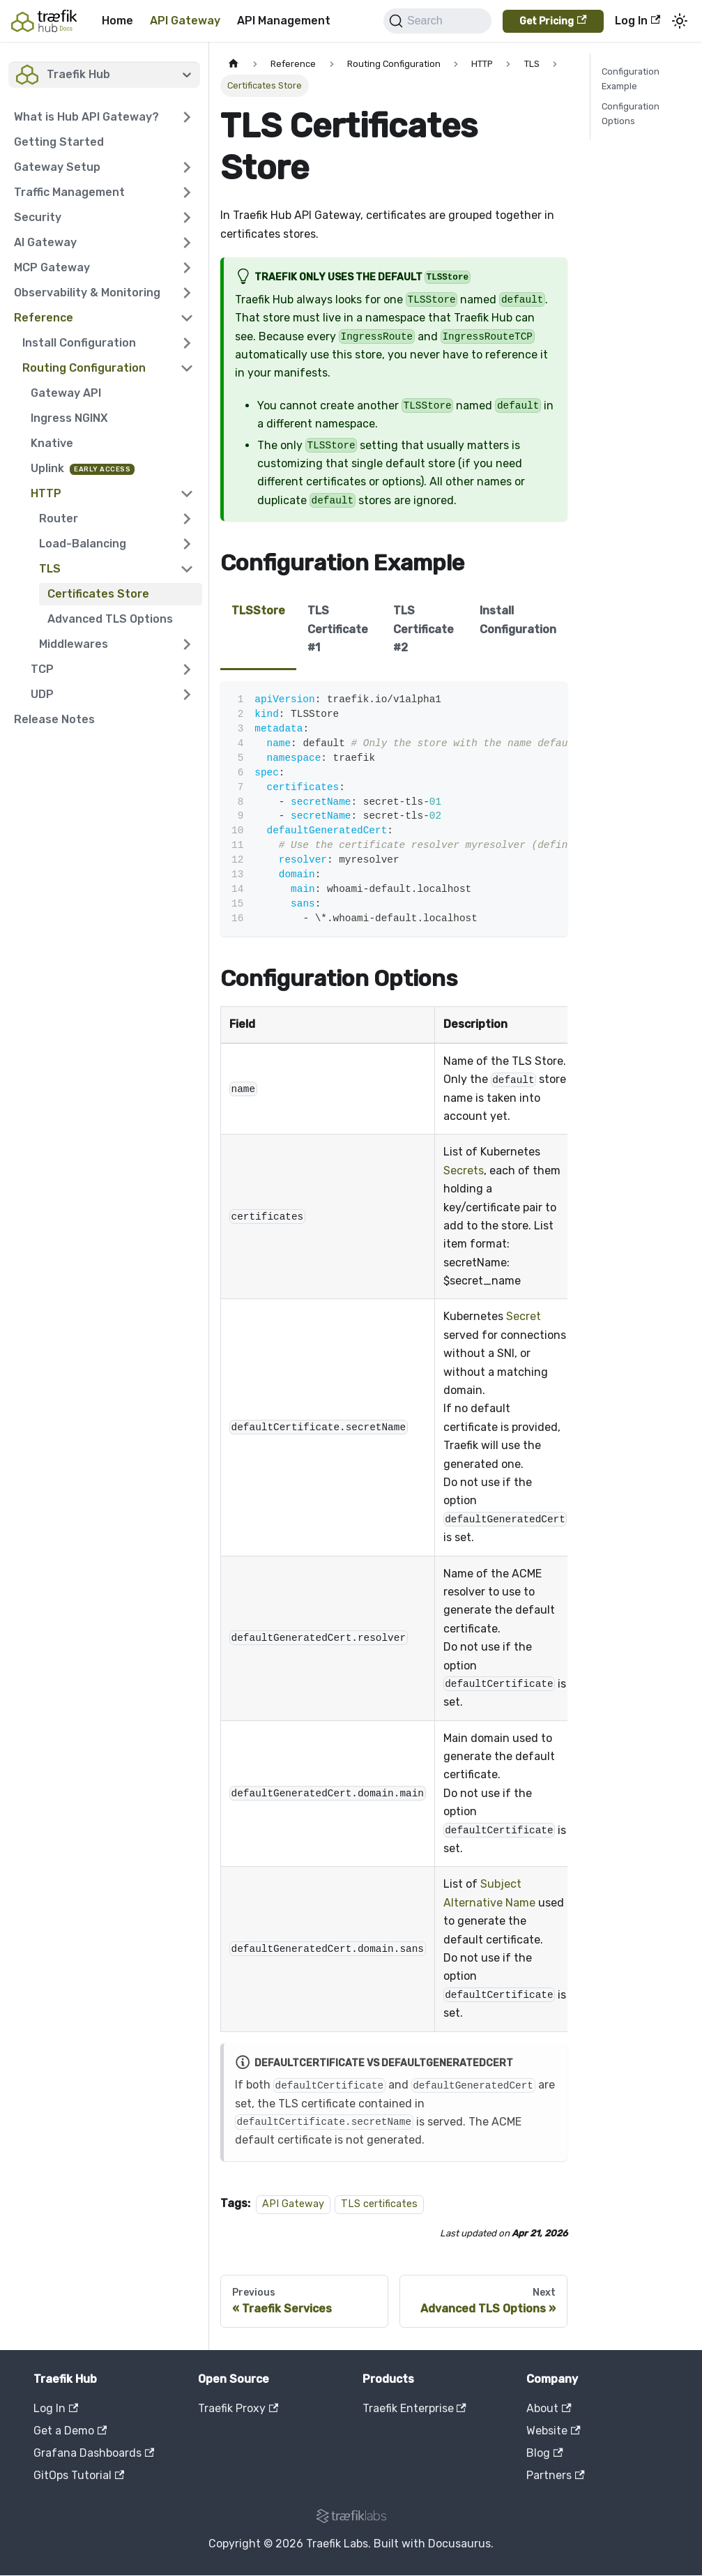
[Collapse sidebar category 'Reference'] (186, 318)
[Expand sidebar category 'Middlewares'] (186, 644)
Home (117, 20)
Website (553, 2430)
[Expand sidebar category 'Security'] (186, 217)
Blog (544, 2453)
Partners (555, 2475)
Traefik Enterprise (414, 2408)
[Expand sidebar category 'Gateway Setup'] (186, 167)
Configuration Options (630, 113)
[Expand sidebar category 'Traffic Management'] (186, 192)
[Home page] (233, 64)
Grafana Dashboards (93, 2453)
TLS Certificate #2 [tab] (423, 629)
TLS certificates (379, 2204)
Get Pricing (552, 21)
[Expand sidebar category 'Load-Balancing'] (186, 544)
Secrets (463, 1170)
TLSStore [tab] (258, 610)
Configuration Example (630, 78)
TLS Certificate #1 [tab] (337, 629)
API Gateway (185, 20)
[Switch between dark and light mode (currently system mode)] (680, 21)
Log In (637, 20)
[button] (104, 117)
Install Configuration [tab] (518, 619)
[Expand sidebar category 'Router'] (186, 519)
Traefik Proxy (238, 2408)
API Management (283, 20)
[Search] (437, 20)
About (548, 2408)
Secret (523, 1316)
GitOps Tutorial (78, 2475)
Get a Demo (70, 2430)
